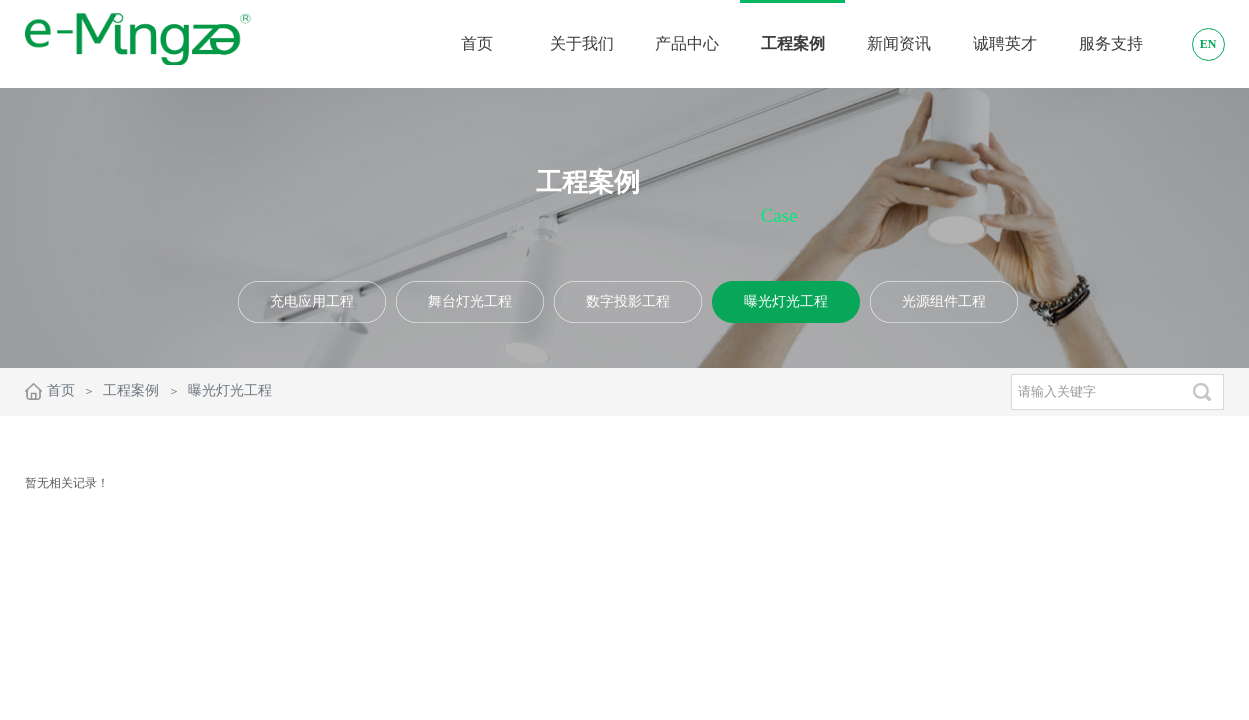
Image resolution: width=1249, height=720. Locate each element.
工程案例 (131, 390)
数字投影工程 (628, 301)
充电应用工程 (312, 301)
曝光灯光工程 (786, 301)
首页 (61, 390)
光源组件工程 (944, 301)
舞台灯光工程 (470, 301)
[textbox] (1095, 392)
